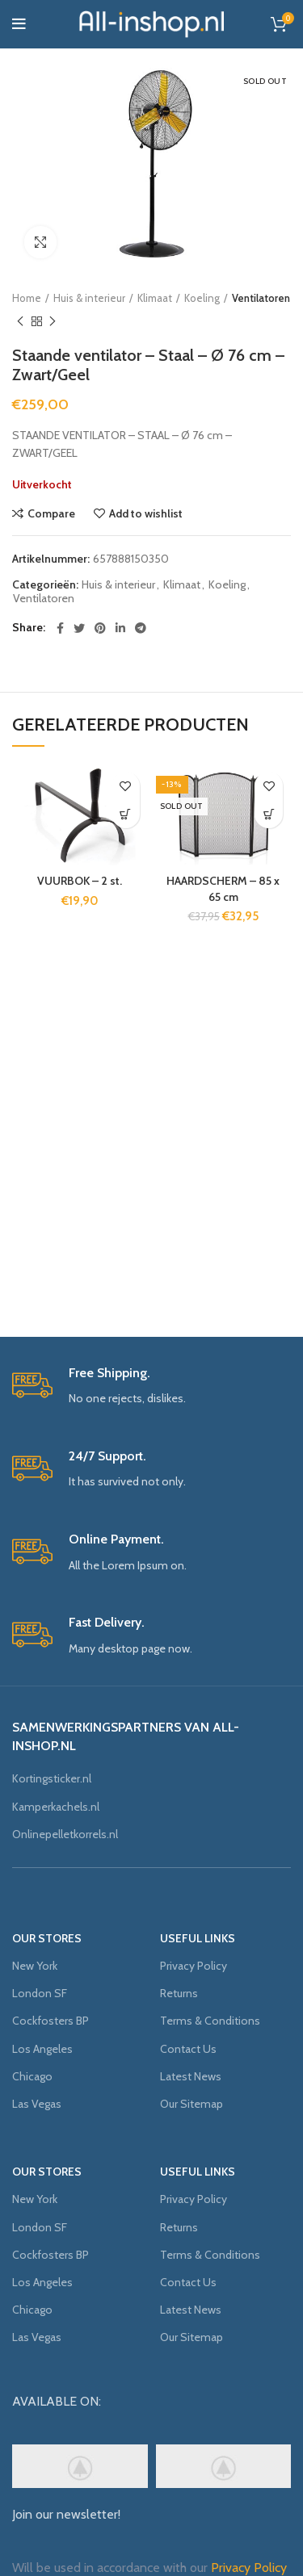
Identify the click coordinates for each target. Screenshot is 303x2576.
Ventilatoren (261, 297)
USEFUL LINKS (197, 1938)
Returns (179, 1993)
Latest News (190, 2076)
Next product (52, 322)
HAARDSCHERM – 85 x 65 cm (223, 888)
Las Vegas (36, 2103)
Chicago (32, 2076)
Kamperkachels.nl (55, 1806)
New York (34, 1965)
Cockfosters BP (50, 2020)
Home (26, 297)
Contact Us (188, 2049)
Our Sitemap (191, 2103)
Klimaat (154, 297)
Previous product (20, 322)
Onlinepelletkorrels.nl (65, 1834)
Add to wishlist (146, 513)
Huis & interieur (89, 297)
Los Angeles (42, 2049)
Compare (51, 513)
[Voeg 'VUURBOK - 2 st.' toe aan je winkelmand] (126, 814)
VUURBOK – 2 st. (79, 880)
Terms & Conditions (210, 2020)
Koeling (202, 297)
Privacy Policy (193, 1965)
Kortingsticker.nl (51, 1778)
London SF (39, 1993)
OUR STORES (47, 1938)
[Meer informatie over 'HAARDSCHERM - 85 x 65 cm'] (269, 814)
